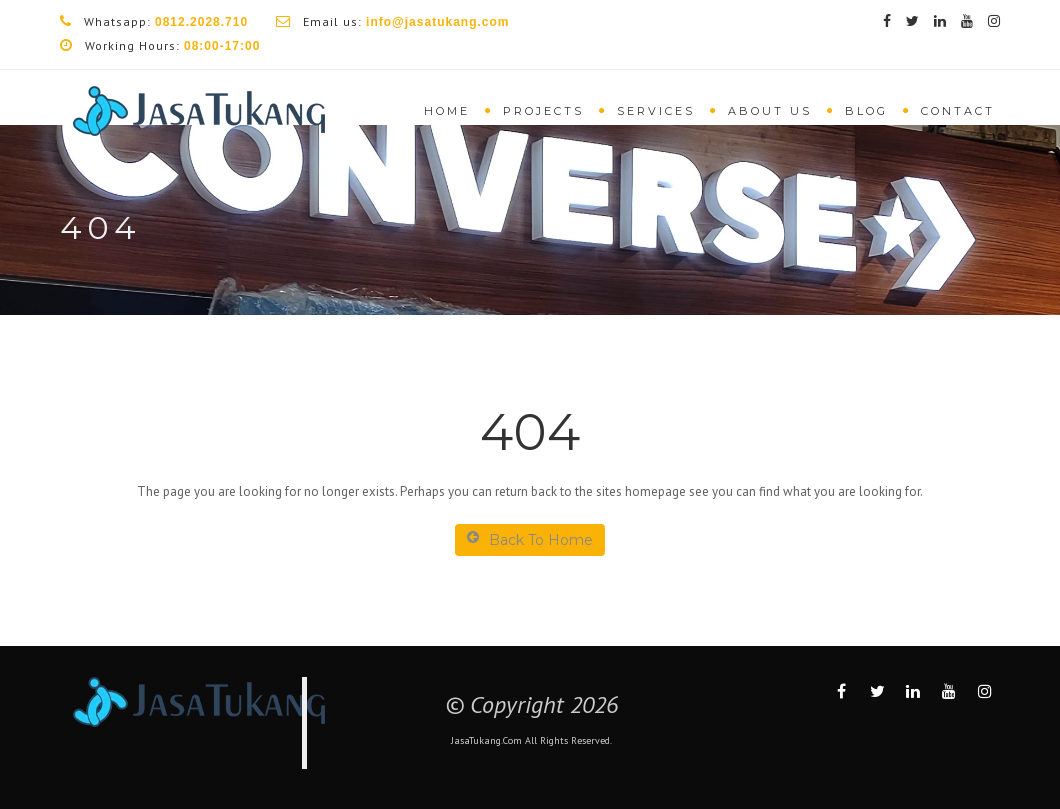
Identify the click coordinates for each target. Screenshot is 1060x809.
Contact (958, 111)
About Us (770, 111)
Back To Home (530, 539)
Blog (866, 111)
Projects (543, 111)
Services (656, 111)
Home (447, 111)
